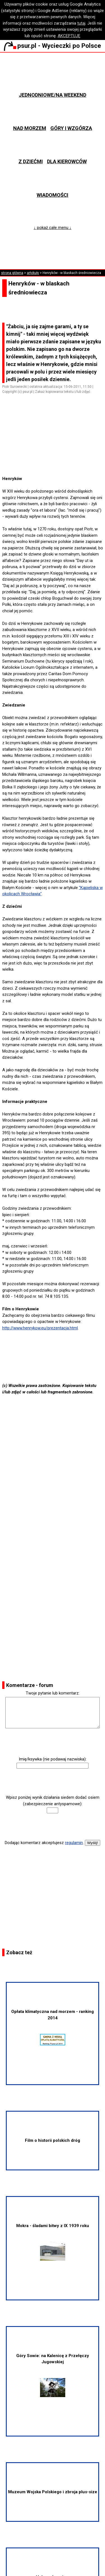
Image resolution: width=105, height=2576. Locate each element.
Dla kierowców (67, 161)
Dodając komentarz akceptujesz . (44, 1842)
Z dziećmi (30, 161)
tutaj (81, 23)
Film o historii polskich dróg (52, 2140)
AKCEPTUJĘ (69, 35)
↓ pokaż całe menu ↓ (52, 227)
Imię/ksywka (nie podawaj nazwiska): (53, 1759)
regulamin (74, 1842)
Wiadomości (52, 195)
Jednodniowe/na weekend (52, 95)
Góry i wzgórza (71, 128)
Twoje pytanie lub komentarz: (53, 1693)
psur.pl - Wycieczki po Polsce (52, 45)
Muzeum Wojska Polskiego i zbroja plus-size (52, 2491)
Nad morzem (29, 128)
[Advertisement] (55, 460)
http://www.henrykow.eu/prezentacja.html (40, 1327)
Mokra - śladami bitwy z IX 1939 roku (52, 2242)
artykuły (33, 273)
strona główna (12, 273)
